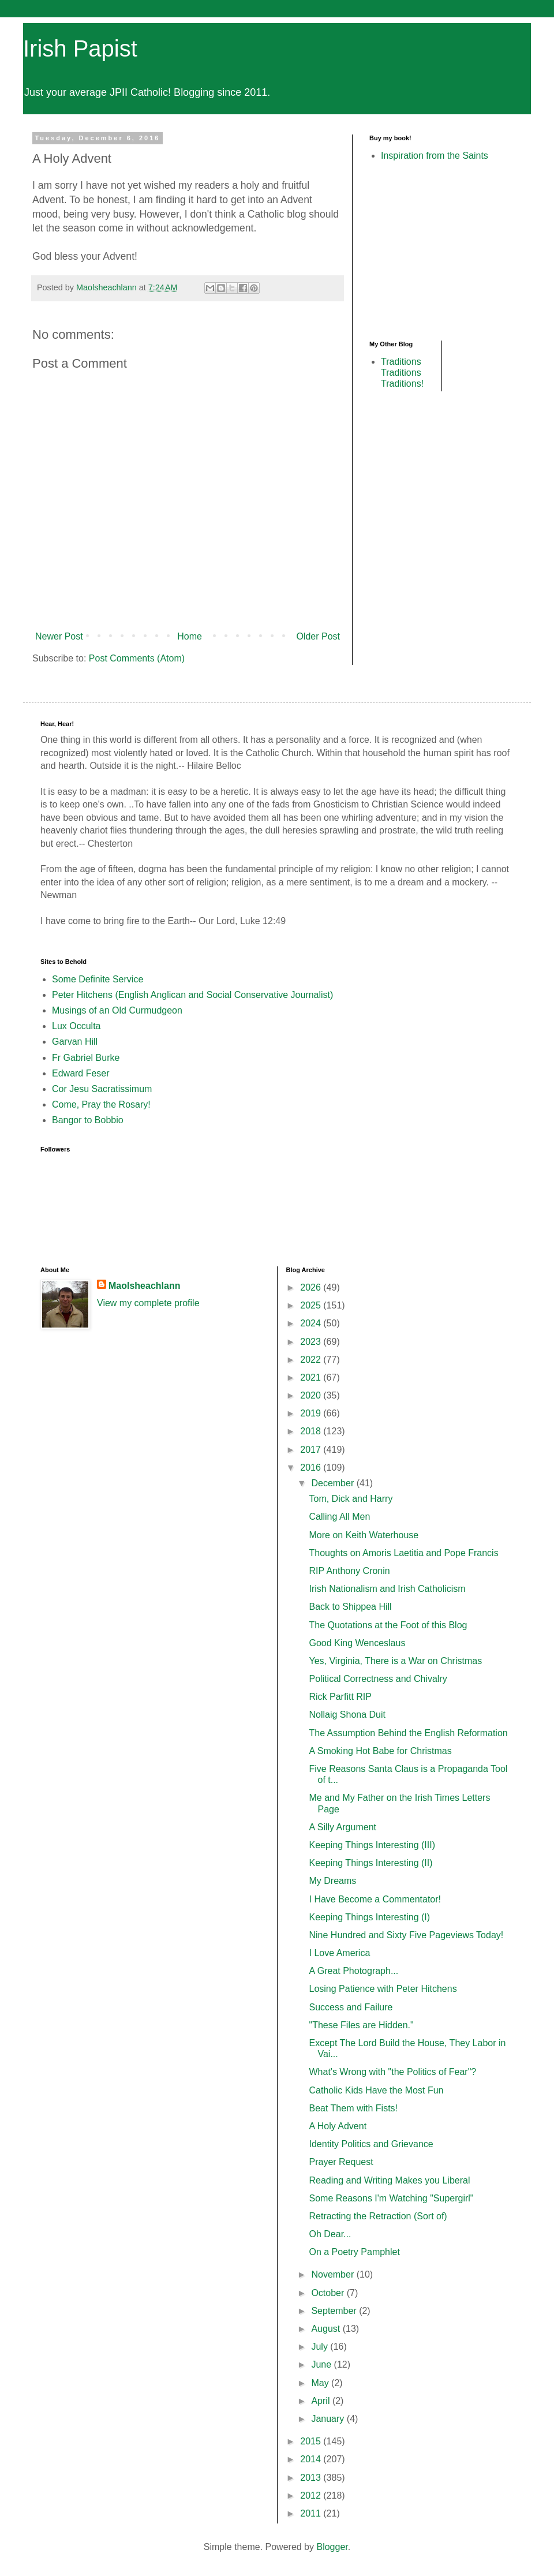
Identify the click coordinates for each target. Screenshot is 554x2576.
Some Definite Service (97, 979)
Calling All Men (339, 1516)
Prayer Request (341, 2162)
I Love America (339, 1953)
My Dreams (332, 1881)
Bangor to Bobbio (87, 1120)
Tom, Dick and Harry (350, 1499)
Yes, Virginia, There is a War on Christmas (395, 1661)
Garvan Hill (75, 1041)
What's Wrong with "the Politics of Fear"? (392, 2072)
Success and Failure (350, 2007)
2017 (311, 1450)
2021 (311, 1377)
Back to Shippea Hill (350, 1607)
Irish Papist (80, 48)
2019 (311, 1413)
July (320, 2346)
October (328, 2293)
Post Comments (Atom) (137, 658)
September (335, 2311)
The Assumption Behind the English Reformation (408, 1733)
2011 (311, 2513)
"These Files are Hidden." (361, 2025)
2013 (311, 2477)
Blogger (331, 2547)
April (321, 2401)
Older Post (318, 636)
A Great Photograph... (353, 1971)
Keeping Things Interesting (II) (370, 1863)
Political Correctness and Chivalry (378, 1679)
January (328, 2419)
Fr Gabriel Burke (85, 1058)
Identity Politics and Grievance (371, 2144)
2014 (311, 2459)
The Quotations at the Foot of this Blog (388, 1625)
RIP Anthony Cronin (349, 1571)
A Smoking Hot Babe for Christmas (380, 1751)
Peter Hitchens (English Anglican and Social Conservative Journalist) (192, 995)
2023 (311, 1342)
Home (189, 636)
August (326, 2329)
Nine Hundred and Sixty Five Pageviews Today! (406, 1935)
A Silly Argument (342, 1827)
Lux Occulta (76, 1026)
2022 (311, 1359)
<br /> (404, 250)
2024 (311, 1323)
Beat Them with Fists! (353, 2108)
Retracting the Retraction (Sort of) (378, 2216)
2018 (311, 1431)
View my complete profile (148, 1303)
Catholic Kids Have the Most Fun (376, 2090)
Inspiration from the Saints (434, 155)
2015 (311, 2441)
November (333, 2274)
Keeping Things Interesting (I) (369, 1917)
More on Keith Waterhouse (363, 1535)
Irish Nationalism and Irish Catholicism (387, 1589)
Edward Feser (81, 1073)
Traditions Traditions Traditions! (402, 372)
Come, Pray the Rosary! (101, 1104)
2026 (311, 1287)
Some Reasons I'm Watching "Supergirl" (391, 2198)
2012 (311, 2495)
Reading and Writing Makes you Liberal (389, 2180)
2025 (311, 1305)
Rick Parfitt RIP (340, 1697)
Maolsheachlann (144, 1286)
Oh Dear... (330, 2234)
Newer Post (59, 636)
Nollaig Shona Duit (347, 1714)
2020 (311, 1395)
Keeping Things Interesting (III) (372, 1845)
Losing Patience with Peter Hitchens (382, 1989)
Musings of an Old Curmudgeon (117, 1010)
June (322, 2364)
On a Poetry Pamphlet (354, 2252)
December (333, 1483)
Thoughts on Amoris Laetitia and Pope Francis (403, 1553)
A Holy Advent (337, 2126)
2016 (311, 1467)
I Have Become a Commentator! (375, 1899)
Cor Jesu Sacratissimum (102, 1089)
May (321, 2383)
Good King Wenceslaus (357, 1643)
